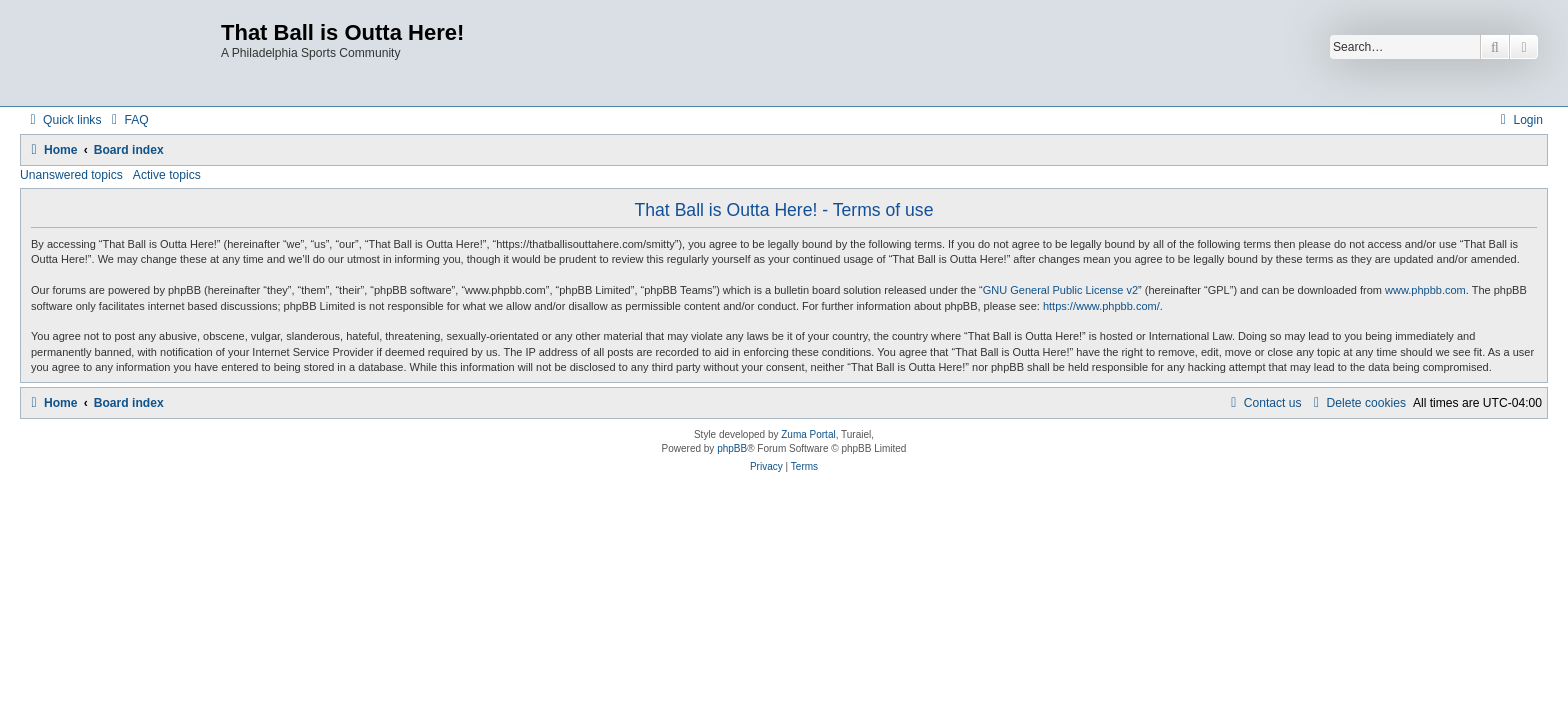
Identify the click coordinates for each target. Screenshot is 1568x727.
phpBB (732, 448)
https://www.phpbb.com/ (1101, 306)
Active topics (167, 175)
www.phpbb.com (1425, 290)
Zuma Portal (808, 434)
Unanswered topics (71, 175)
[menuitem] (127, 120)
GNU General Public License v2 (1060, 290)
